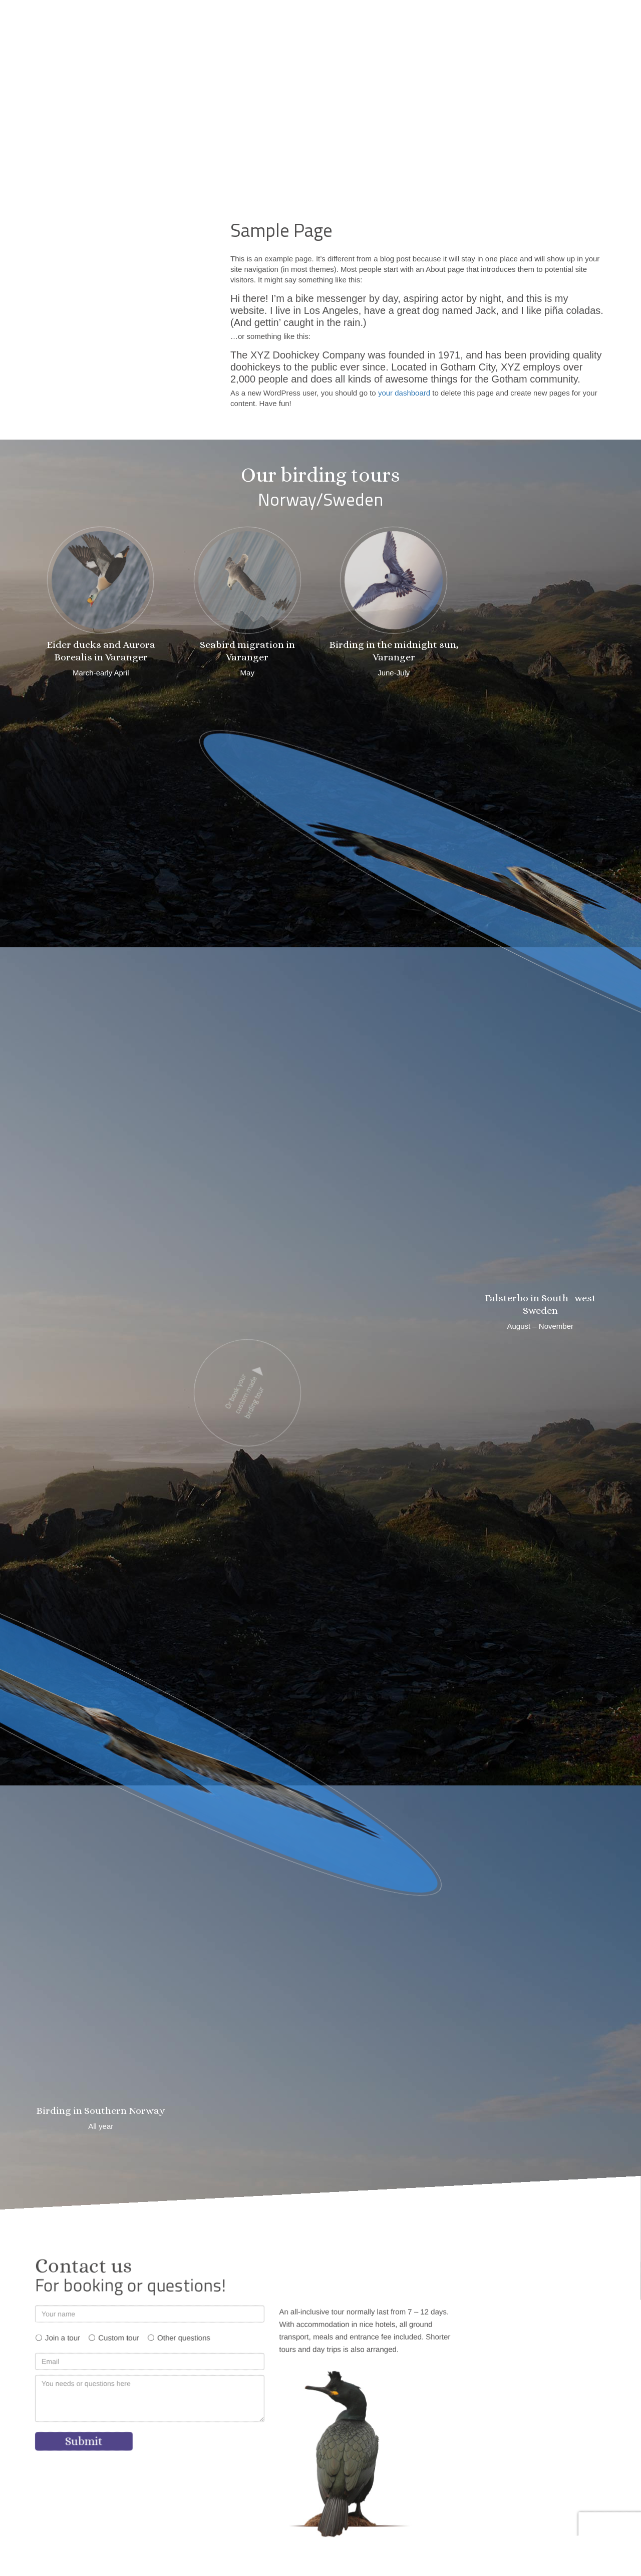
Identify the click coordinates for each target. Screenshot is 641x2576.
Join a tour (62, 2338)
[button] (450, 16)
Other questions (183, 2338)
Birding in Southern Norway (100, 2110)
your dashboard (404, 393)
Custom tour (118, 2338)
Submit (84, 2441)
